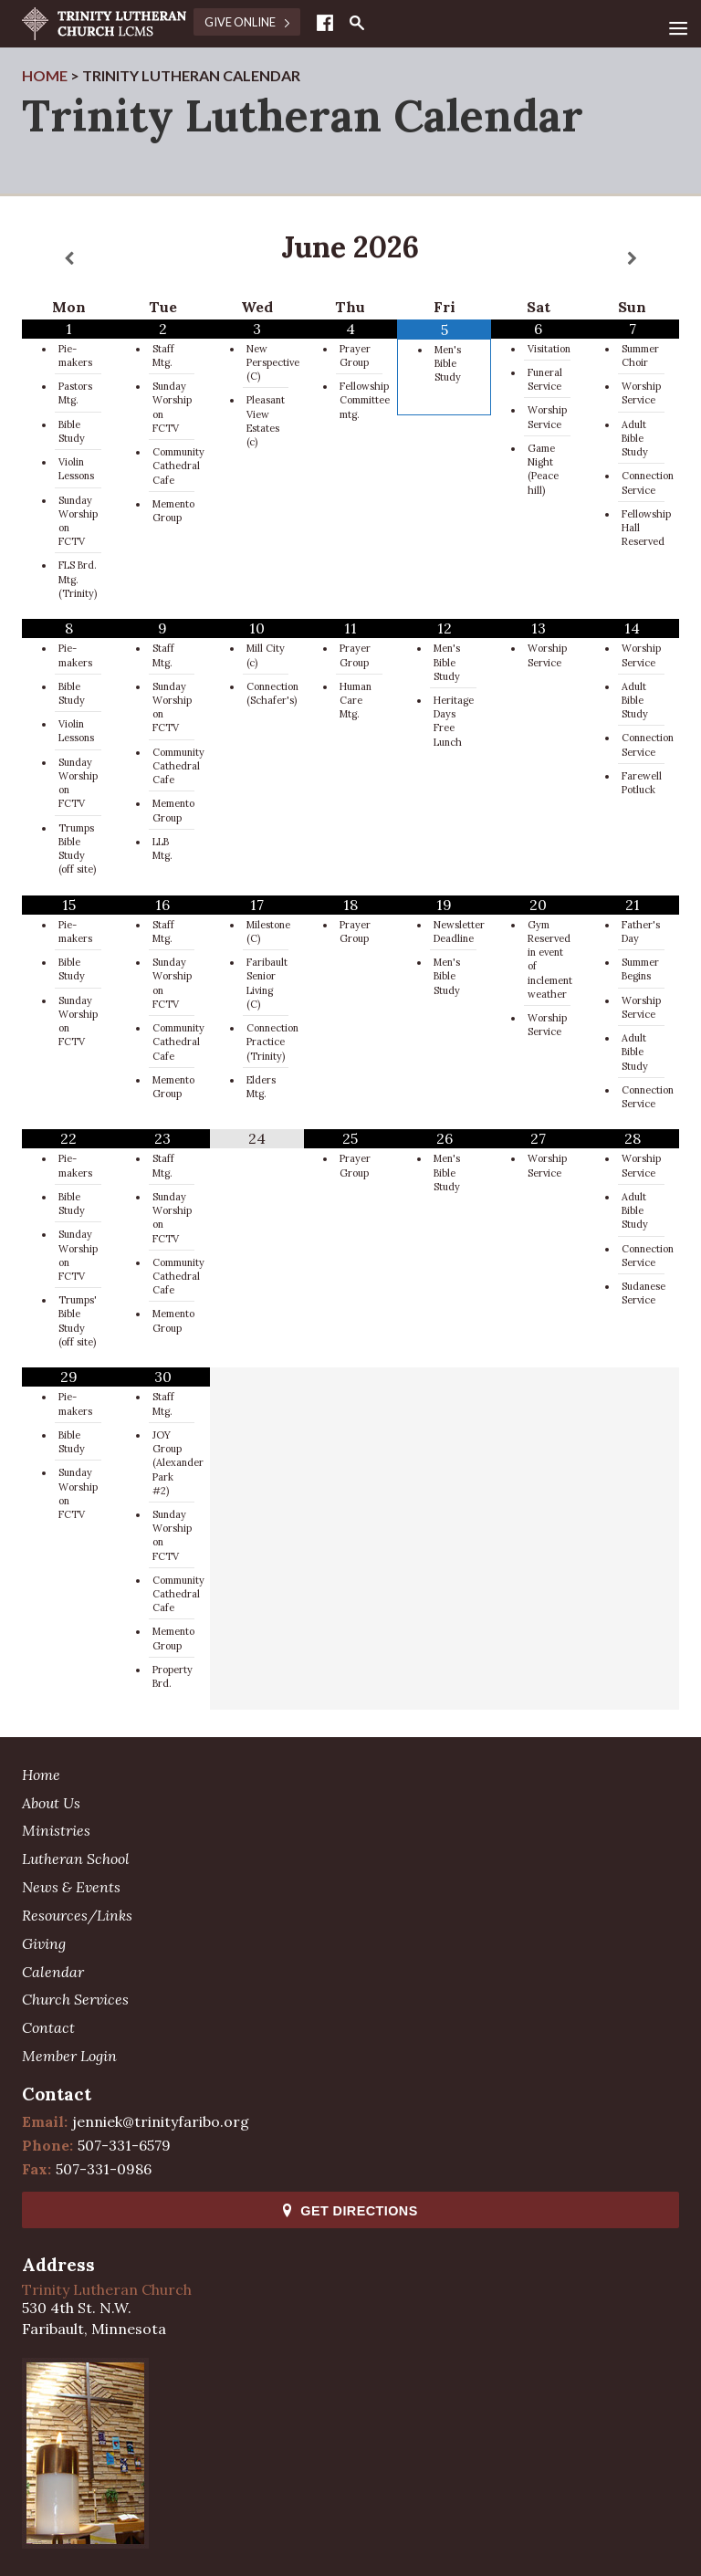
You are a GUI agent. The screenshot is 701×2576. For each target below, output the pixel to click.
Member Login (69, 2056)
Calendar (53, 1972)
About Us (51, 1803)
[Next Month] (632, 258)
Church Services (75, 1999)
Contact (48, 2027)
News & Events (71, 1887)
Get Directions (350, 2211)
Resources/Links (77, 1915)
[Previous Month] (69, 258)
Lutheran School (76, 1858)
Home (41, 1774)
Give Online (246, 22)
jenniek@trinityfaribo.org (160, 2121)
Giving (44, 1943)
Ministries (56, 1830)
